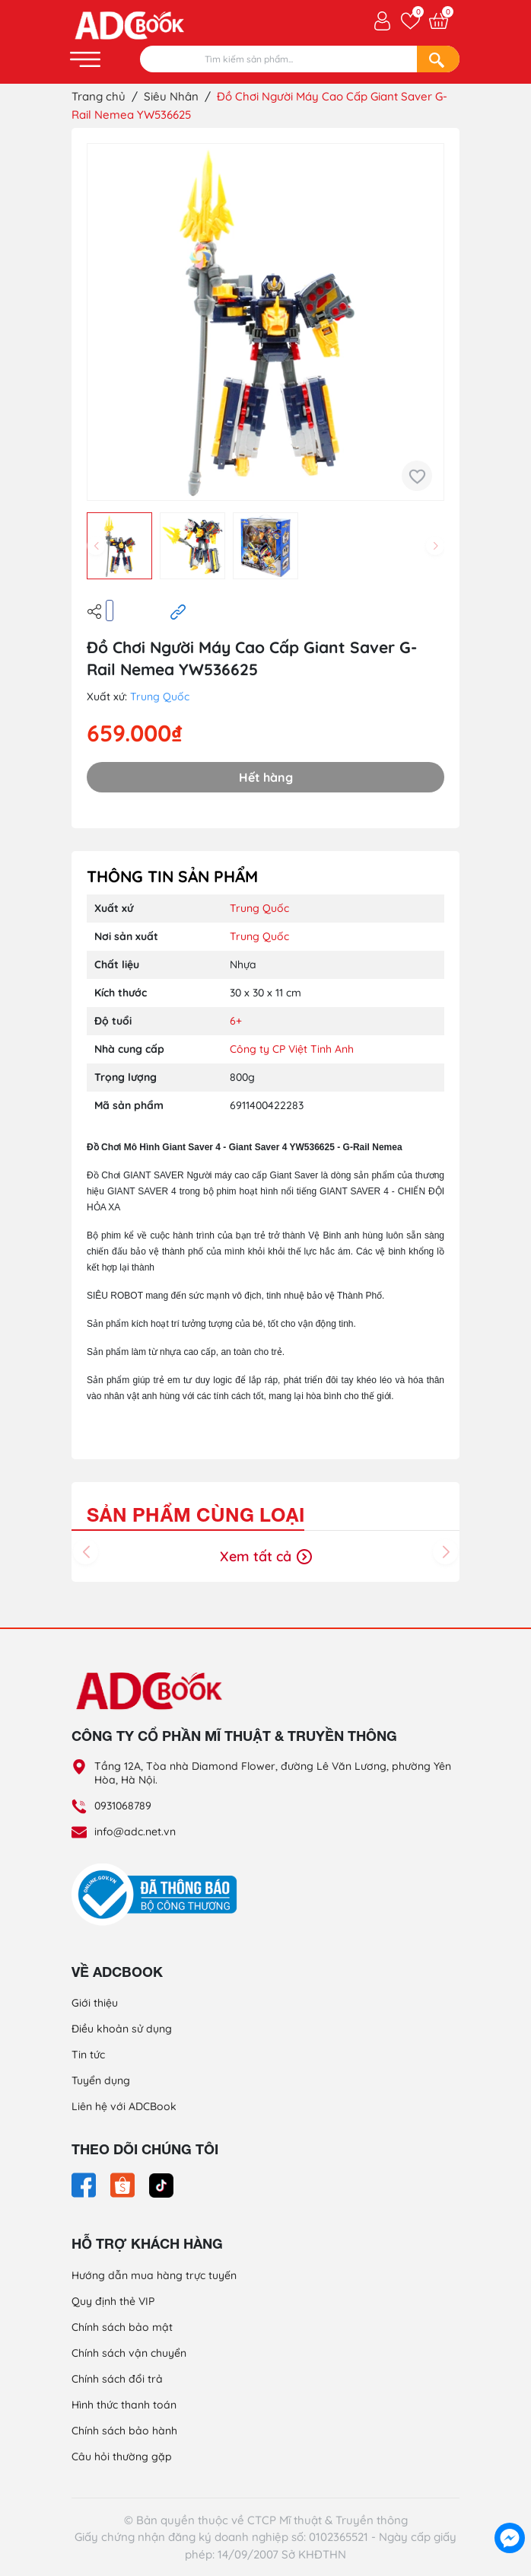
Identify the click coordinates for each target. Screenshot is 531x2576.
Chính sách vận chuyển (129, 2353)
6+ (236, 1021)
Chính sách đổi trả (117, 2379)
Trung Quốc (159, 696)
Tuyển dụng (101, 2080)
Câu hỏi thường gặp (122, 2456)
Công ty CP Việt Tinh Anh (292, 1049)
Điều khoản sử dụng (122, 2029)
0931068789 (122, 1805)
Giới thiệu (95, 2003)
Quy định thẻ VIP (113, 2301)
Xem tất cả (266, 1556)
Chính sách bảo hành (124, 2430)
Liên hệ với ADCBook (124, 2106)
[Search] (438, 59)
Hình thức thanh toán (124, 2405)
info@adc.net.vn (135, 1831)
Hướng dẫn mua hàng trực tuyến (154, 2275)
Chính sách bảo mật (122, 2327)
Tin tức (88, 2054)
